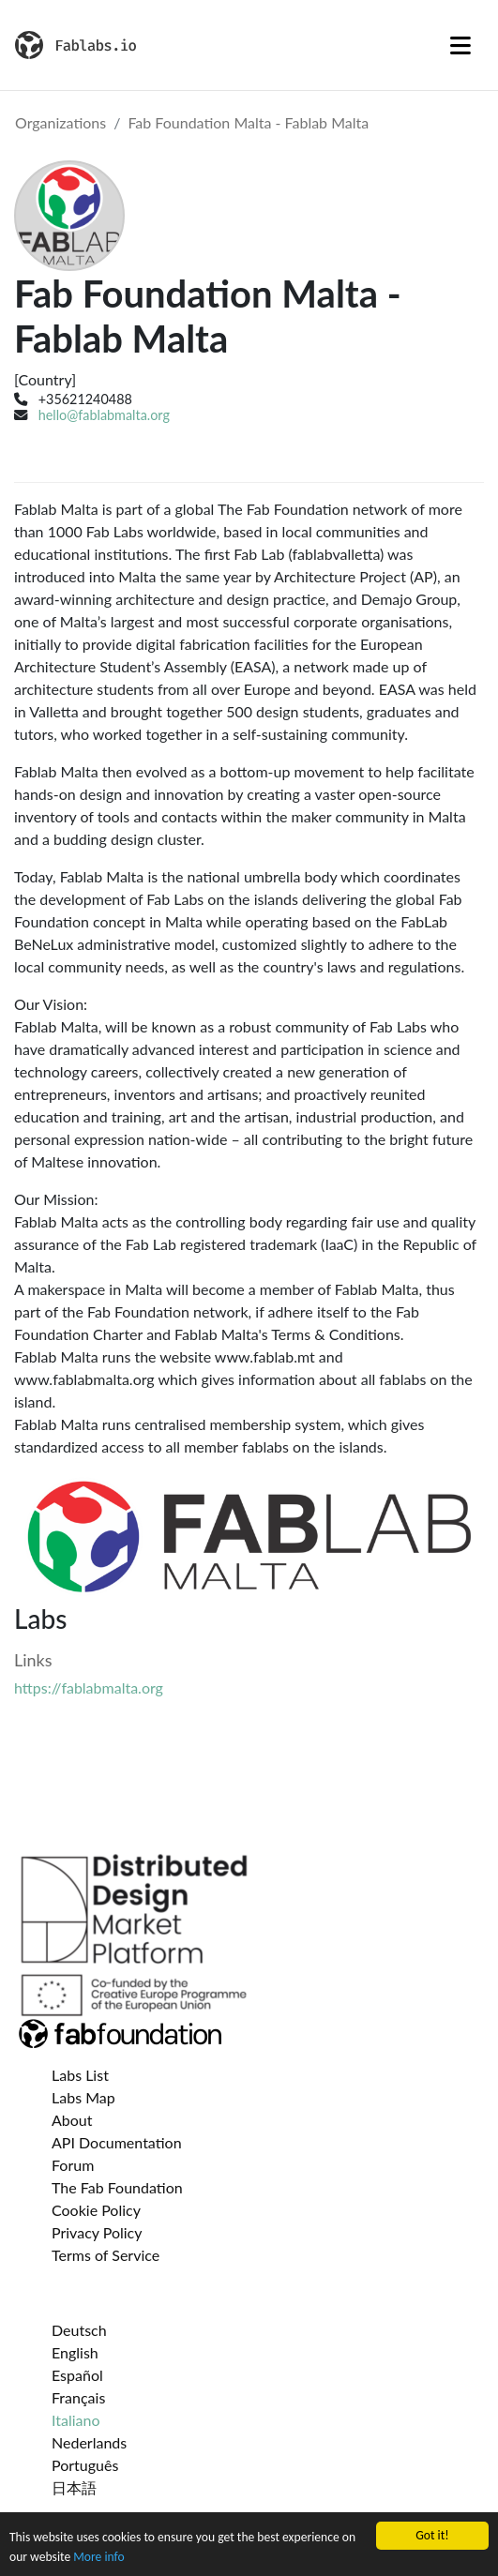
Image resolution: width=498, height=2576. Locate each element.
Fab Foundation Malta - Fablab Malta (248, 122)
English (75, 2352)
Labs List (80, 2075)
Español (77, 2375)
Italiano (76, 2420)
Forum (73, 2165)
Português (85, 2465)
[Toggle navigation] (460, 45)
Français (78, 2397)
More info (98, 2557)
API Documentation (117, 2142)
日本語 (74, 2487)
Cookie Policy (96, 2210)
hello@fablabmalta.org (104, 415)
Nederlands (89, 2442)
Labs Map (83, 2097)
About (72, 2120)
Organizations (60, 122)
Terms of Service (105, 2255)
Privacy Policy (97, 2232)
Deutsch (79, 2330)
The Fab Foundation (117, 2187)
